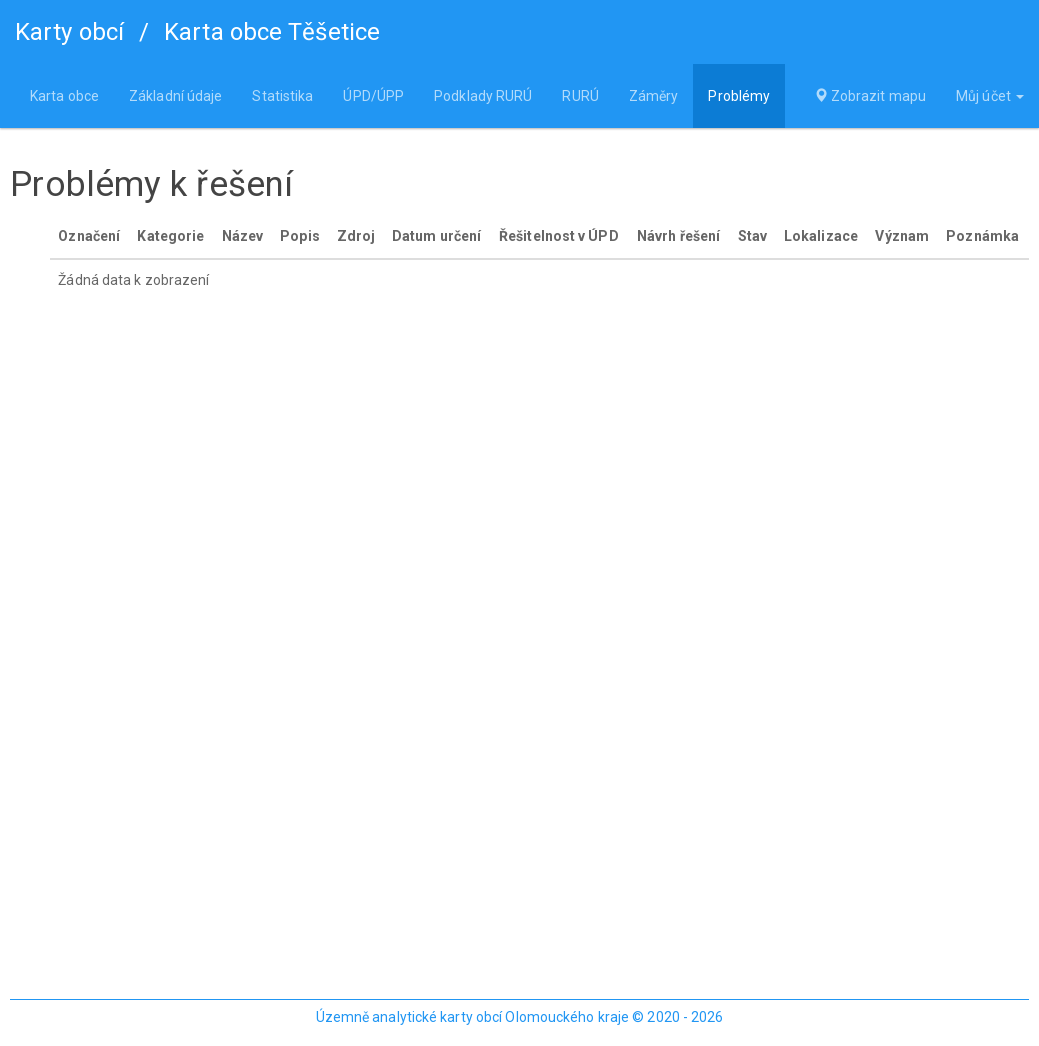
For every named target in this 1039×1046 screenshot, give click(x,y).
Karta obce (64, 96)
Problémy (739, 96)
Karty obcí (69, 32)
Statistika (282, 96)
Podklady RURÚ (483, 96)
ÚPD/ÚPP (373, 96)
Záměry (654, 96)
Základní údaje (175, 96)
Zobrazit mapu (870, 96)
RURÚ (580, 96)
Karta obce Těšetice (272, 32)
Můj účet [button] (990, 96)
